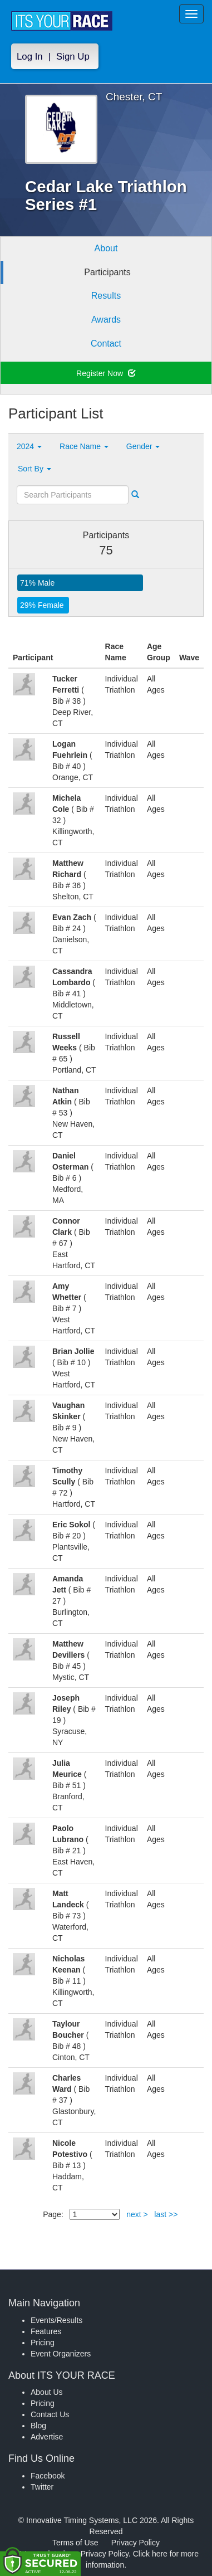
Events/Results (56, 2320)
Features (46, 2331)
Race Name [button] (84, 446)
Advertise (47, 2436)
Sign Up (73, 56)
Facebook (48, 2475)
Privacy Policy (135, 2542)
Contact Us (50, 2414)
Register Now (106, 373)
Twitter (42, 2486)
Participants (107, 272)
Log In (30, 56)
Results (106, 295)
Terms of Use (75, 2542)
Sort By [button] (34, 468)
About (106, 248)
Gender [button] (143, 446)
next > (137, 2214)
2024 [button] (29, 446)
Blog (38, 2425)
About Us (47, 2392)
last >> (166, 2214)
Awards (106, 319)
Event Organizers (61, 2353)
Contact (106, 343)
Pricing (43, 2342)
